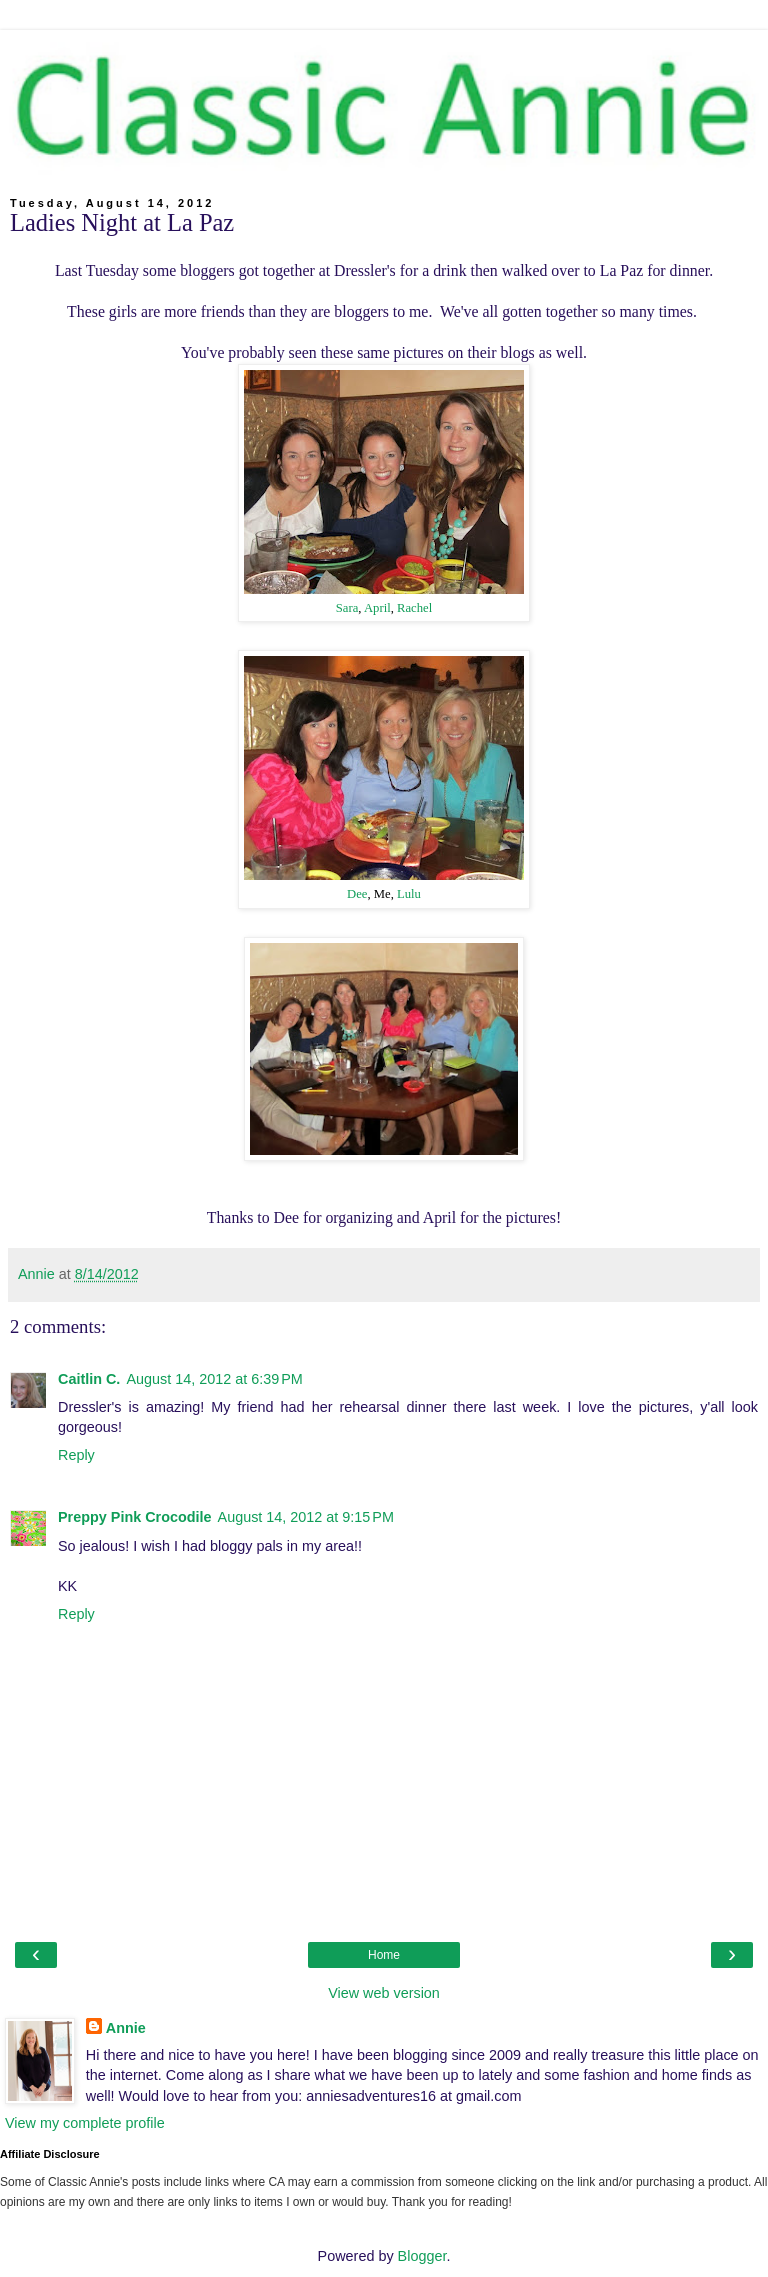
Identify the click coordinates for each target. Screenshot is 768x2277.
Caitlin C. (89, 1379)
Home (384, 1955)
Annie (126, 2028)
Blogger (422, 2256)
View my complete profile (85, 2123)
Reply (76, 1455)
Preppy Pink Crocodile (135, 1517)
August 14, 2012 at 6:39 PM (214, 1379)
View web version (384, 1993)
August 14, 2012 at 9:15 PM (306, 1517)
